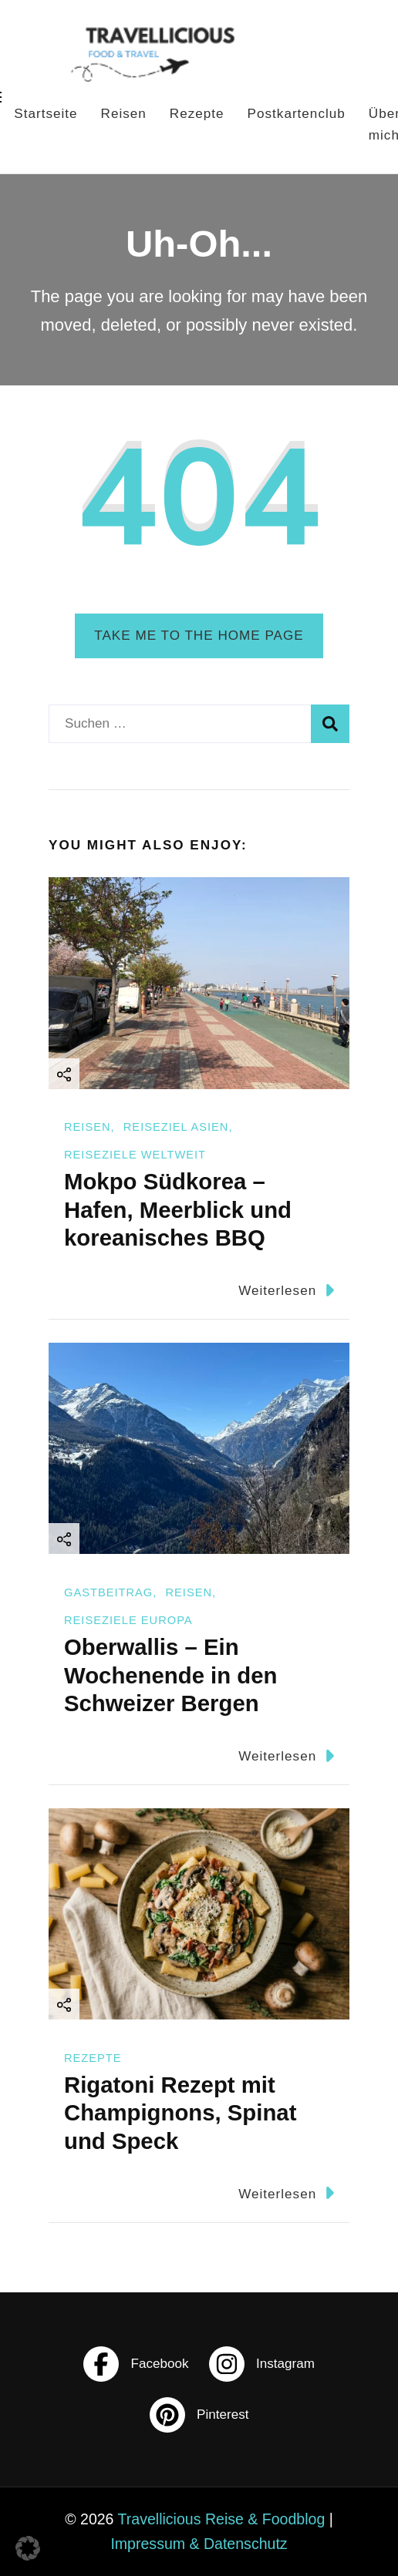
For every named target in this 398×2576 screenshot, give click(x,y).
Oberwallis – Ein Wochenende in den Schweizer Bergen (170, 1675)
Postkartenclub (297, 113)
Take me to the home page (199, 635)
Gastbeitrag (108, 1592)
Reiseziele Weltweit (135, 1154)
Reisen (124, 113)
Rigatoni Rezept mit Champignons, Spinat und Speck (180, 2113)
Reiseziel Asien (176, 1127)
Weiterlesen (286, 1290)
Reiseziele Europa (128, 1620)
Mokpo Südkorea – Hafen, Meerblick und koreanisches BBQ (178, 1209)
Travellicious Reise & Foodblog (221, 2518)
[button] (28, 2548)
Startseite (45, 113)
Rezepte (197, 113)
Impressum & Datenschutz (198, 2543)
